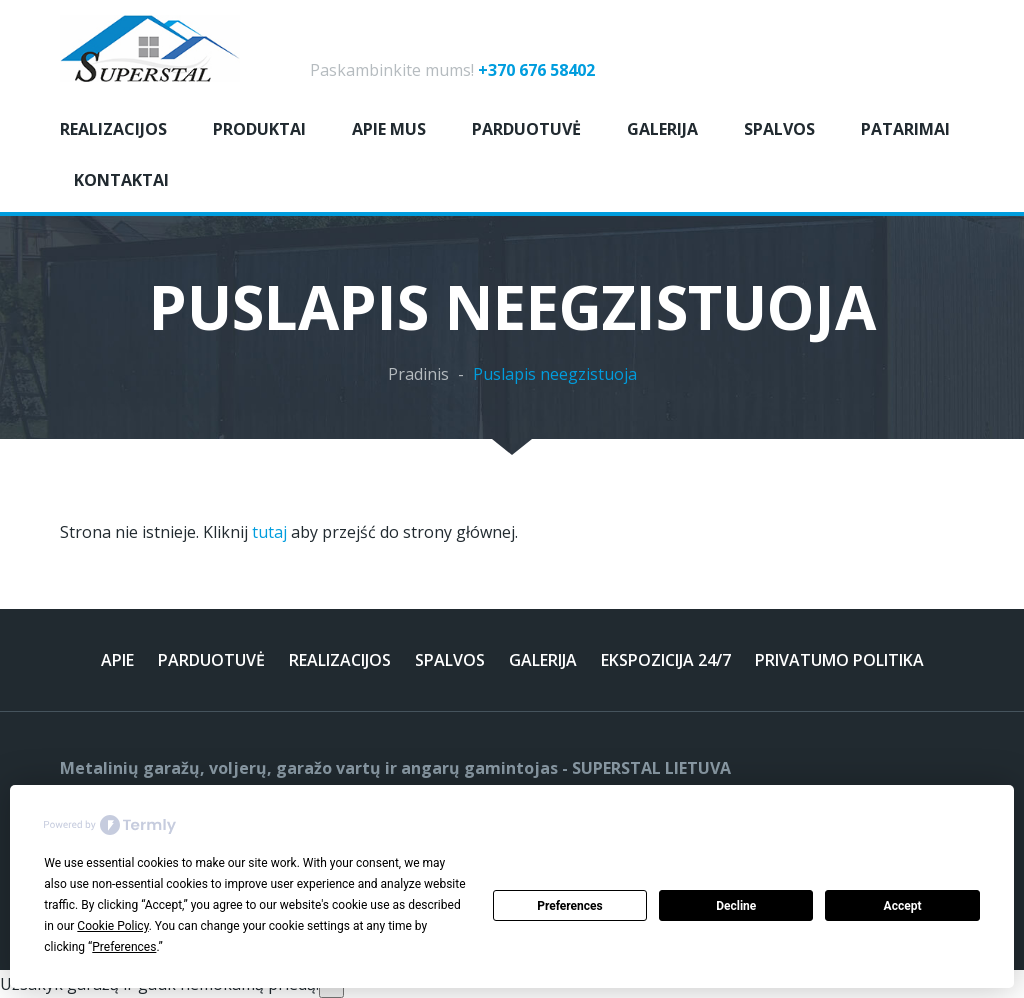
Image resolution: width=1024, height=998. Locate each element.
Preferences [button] (124, 947)
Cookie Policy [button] (112, 926)
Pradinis (418, 374)
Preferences (570, 906)
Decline (736, 906)
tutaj (269, 532)
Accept (903, 906)
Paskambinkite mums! (452, 70)
